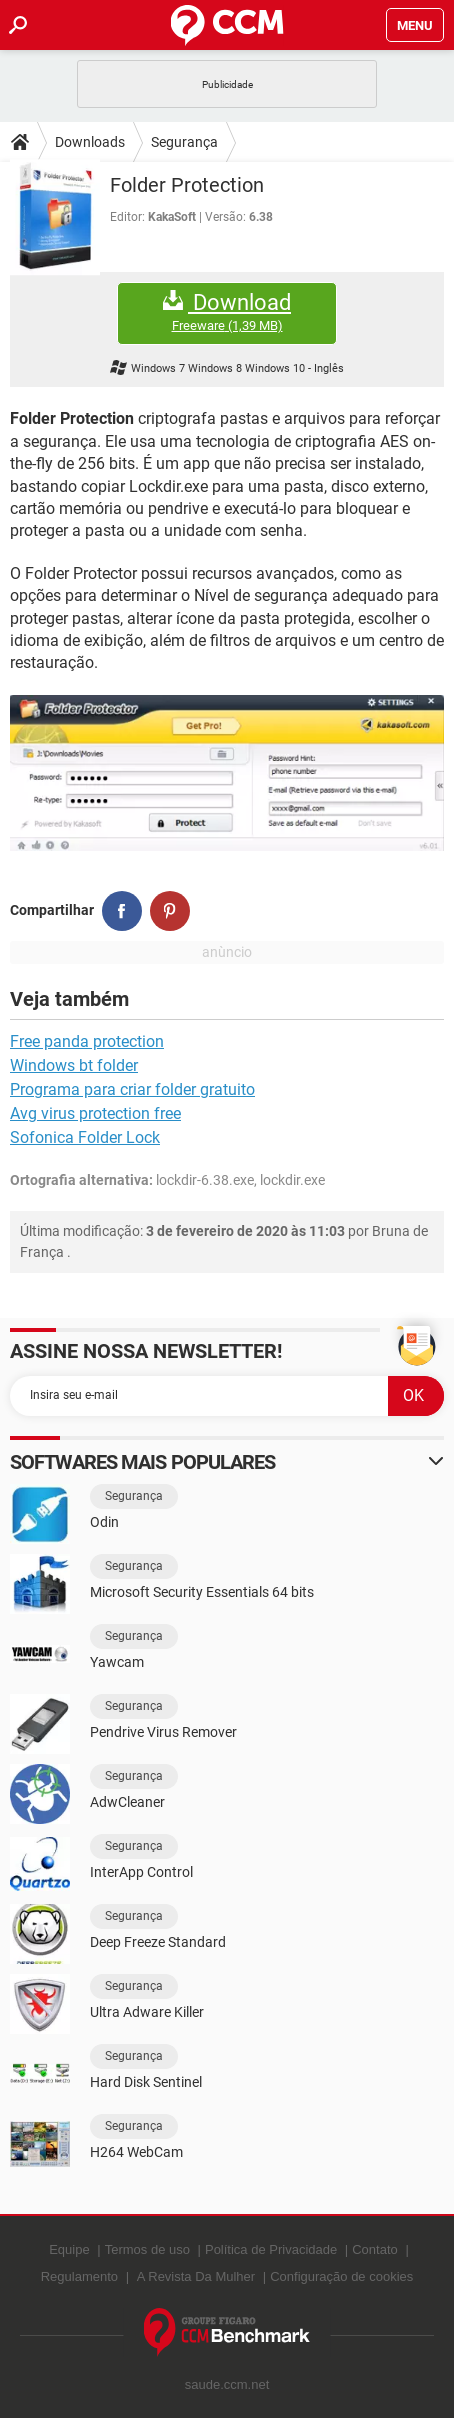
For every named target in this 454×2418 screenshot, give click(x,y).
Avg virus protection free (95, 1113)
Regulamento (79, 2276)
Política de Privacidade (271, 2249)
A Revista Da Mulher (196, 2276)
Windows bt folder (74, 1065)
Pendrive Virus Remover (163, 1732)
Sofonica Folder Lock (85, 1137)
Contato (375, 2249)
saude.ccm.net (227, 2384)
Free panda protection (87, 1041)
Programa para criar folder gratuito (132, 1089)
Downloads (90, 142)
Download (227, 312)
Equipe (69, 2249)
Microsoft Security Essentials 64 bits (202, 1592)
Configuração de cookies (341, 2276)
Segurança (184, 142)
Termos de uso (147, 2249)
